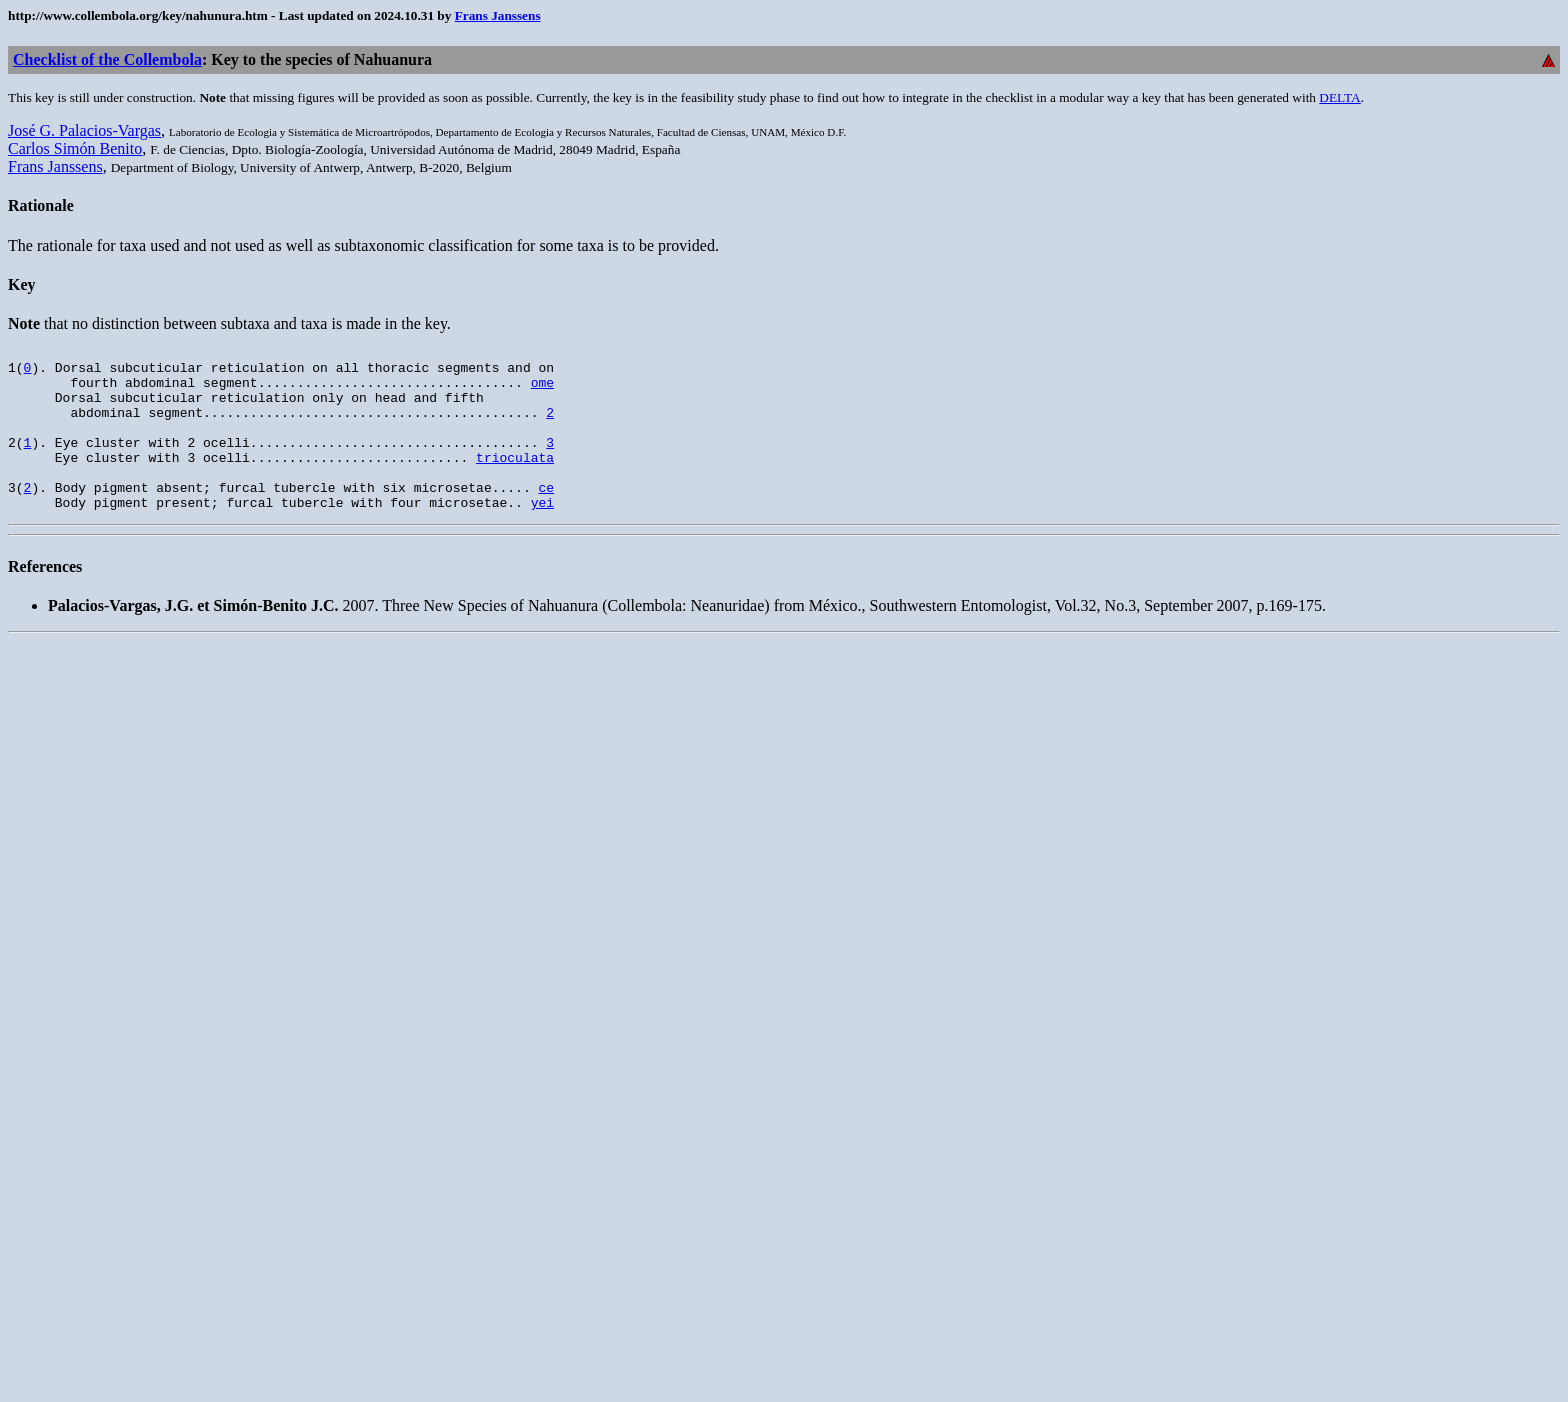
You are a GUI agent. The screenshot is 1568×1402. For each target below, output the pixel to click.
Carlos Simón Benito (75, 148)
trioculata (515, 481)
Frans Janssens (498, 15)
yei (542, 535)
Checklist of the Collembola (107, 59)
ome (542, 391)
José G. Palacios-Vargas (84, 130)
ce (546, 517)
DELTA (1339, 97)
